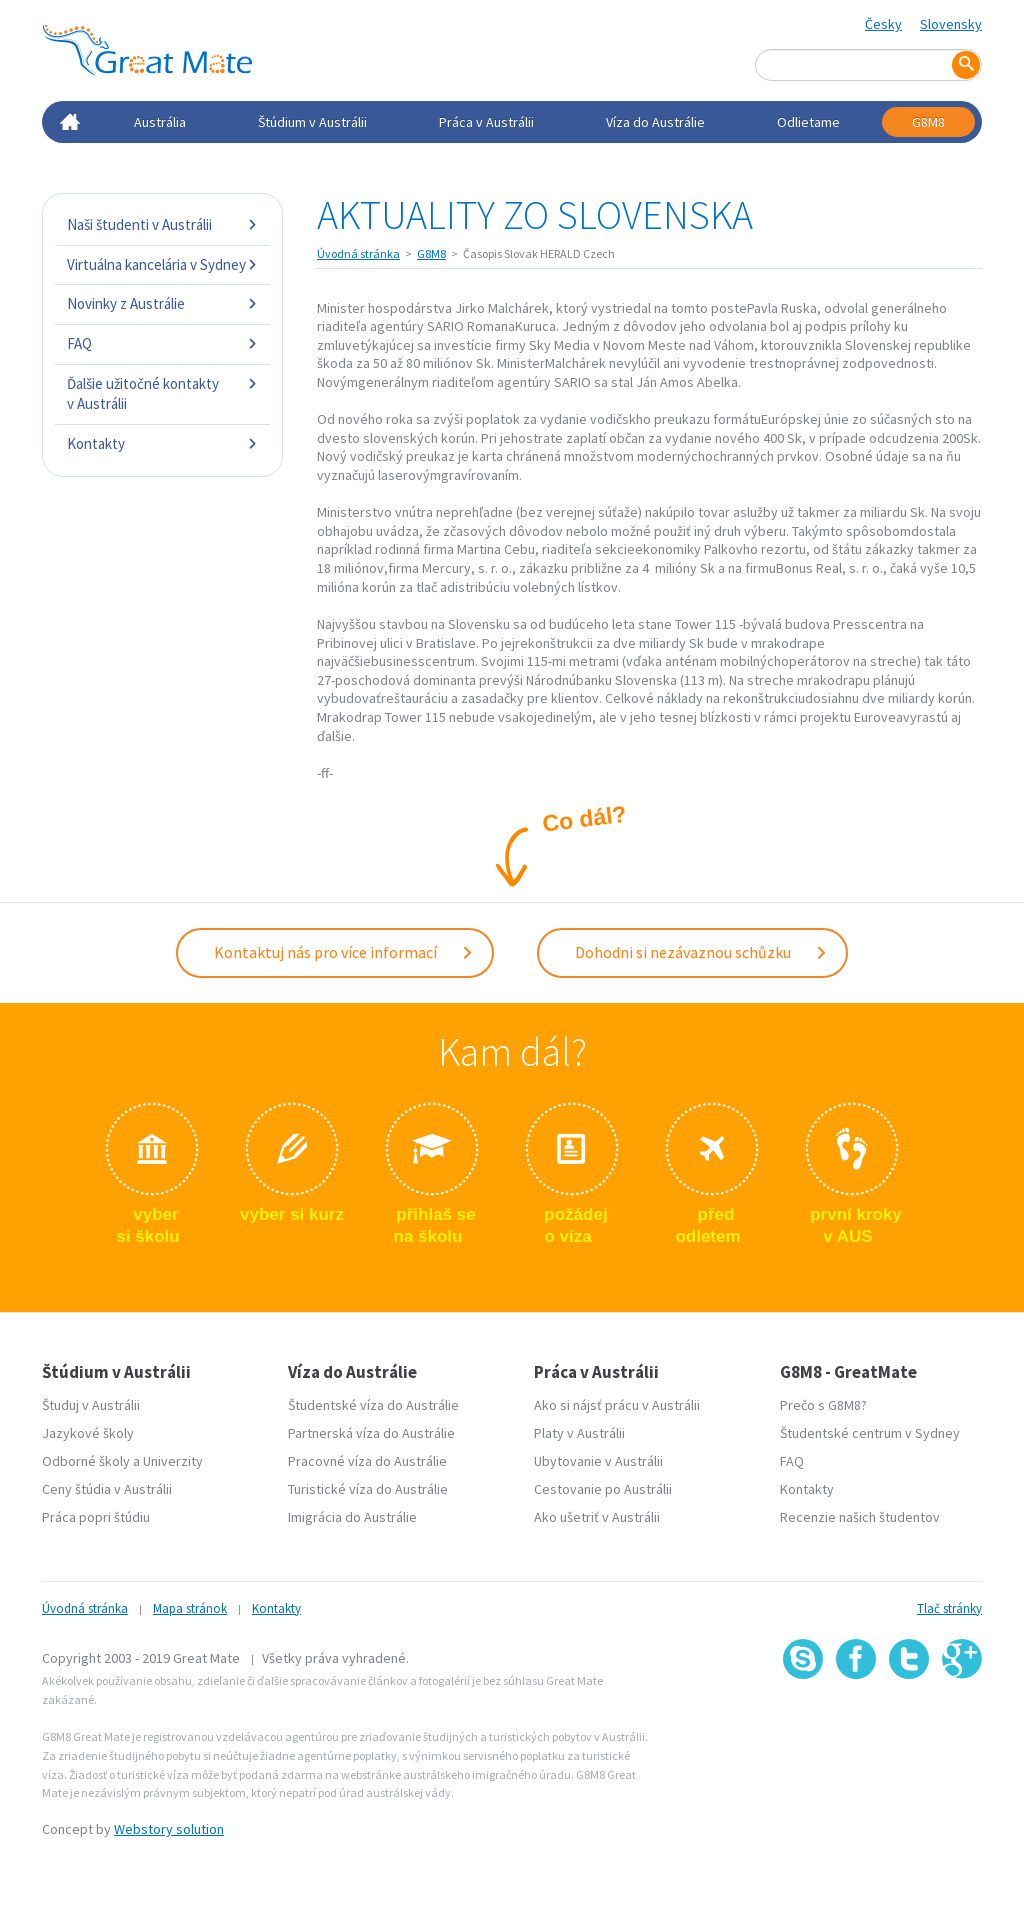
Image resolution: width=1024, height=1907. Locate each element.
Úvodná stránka (358, 253)
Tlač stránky (949, 1608)
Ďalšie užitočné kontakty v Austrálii (162, 393)
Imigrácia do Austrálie (352, 1517)
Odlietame (808, 122)
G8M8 (928, 122)
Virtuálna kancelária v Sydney (162, 264)
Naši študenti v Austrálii (162, 224)
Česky (883, 24)
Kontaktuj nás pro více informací (344, 952)
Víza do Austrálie (655, 122)
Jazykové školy (88, 1433)
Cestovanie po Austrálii (603, 1489)
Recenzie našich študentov (860, 1517)
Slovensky (951, 24)
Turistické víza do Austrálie (368, 1489)
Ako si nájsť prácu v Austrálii (617, 1405)
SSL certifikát (909, 1722)
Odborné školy (86, 1461)
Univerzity (173, 1461)
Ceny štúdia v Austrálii (107, 1489)
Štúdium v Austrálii (312, 122)
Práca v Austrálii (486, 122)
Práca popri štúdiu (96, 1517)
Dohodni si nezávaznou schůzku (701, 952)
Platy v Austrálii (579, 1433)
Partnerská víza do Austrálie (371, 1433)
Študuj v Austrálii (91, 1405)
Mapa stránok (190, 1608)
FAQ (162, 343)
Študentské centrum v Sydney (870, 1433)
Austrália (160, 122)
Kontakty (162, 443)
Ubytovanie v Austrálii (598, 1461)
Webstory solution (169, 1829)
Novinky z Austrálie (162, 303)
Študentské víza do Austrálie (373, 1405)
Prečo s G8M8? (823, 1405)
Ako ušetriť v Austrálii (597, 1517)
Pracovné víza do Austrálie (367, 1461)
